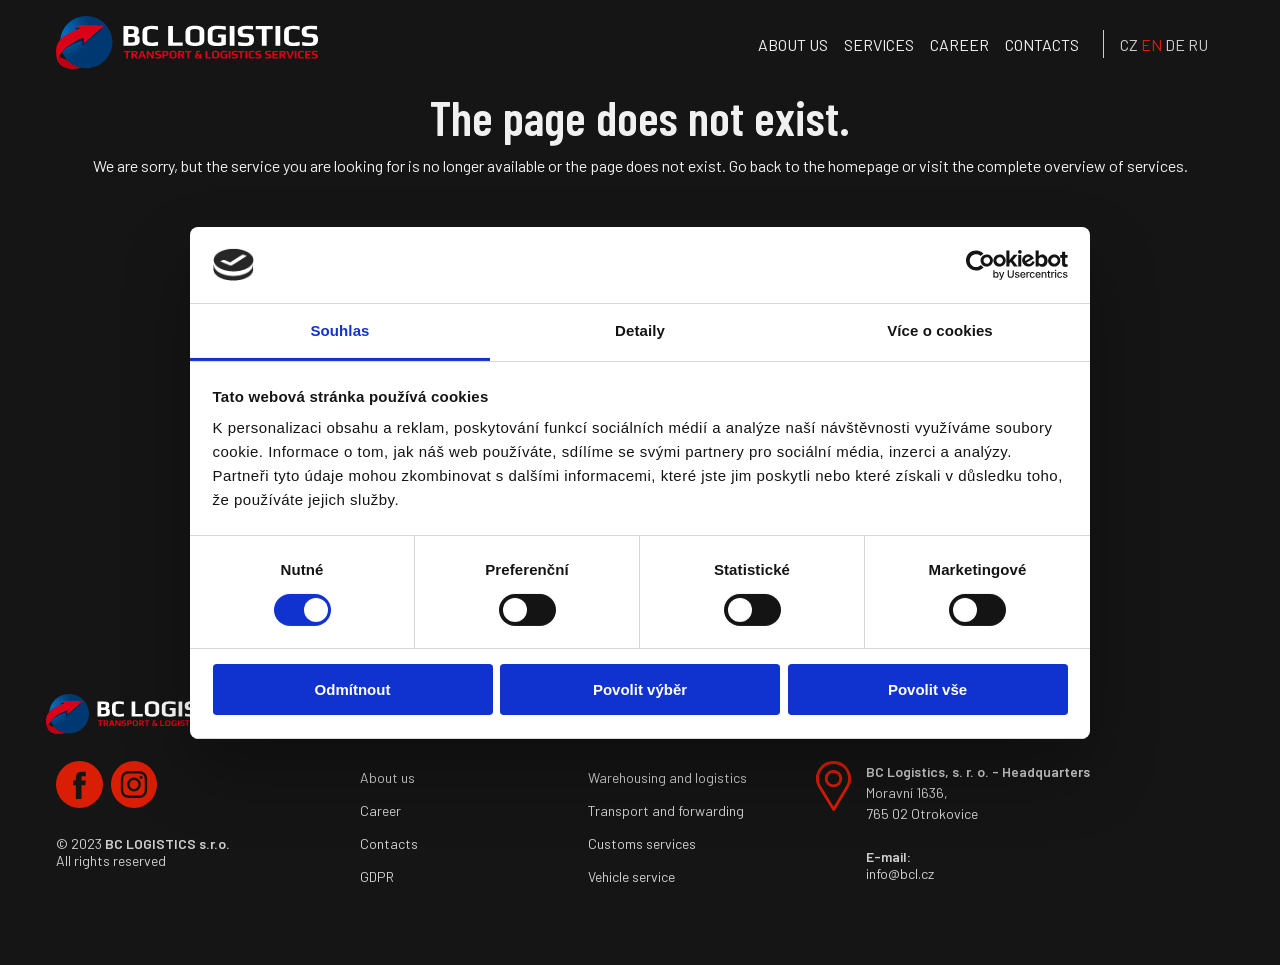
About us (793, 44)
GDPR (377, 876)
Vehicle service (631, 876)
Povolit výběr (640, 689)
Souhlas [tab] (339, 330)
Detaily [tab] (640, 330)
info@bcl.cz (900, 873)
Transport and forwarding (666, 810)
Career (959, 44)
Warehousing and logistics (667, 777)
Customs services (642, 843)
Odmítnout (353, 689)
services (879, 44)
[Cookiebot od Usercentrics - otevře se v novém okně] (980, 265)
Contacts (1042, 44)
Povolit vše (927, 689)
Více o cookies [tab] (940, 330)
